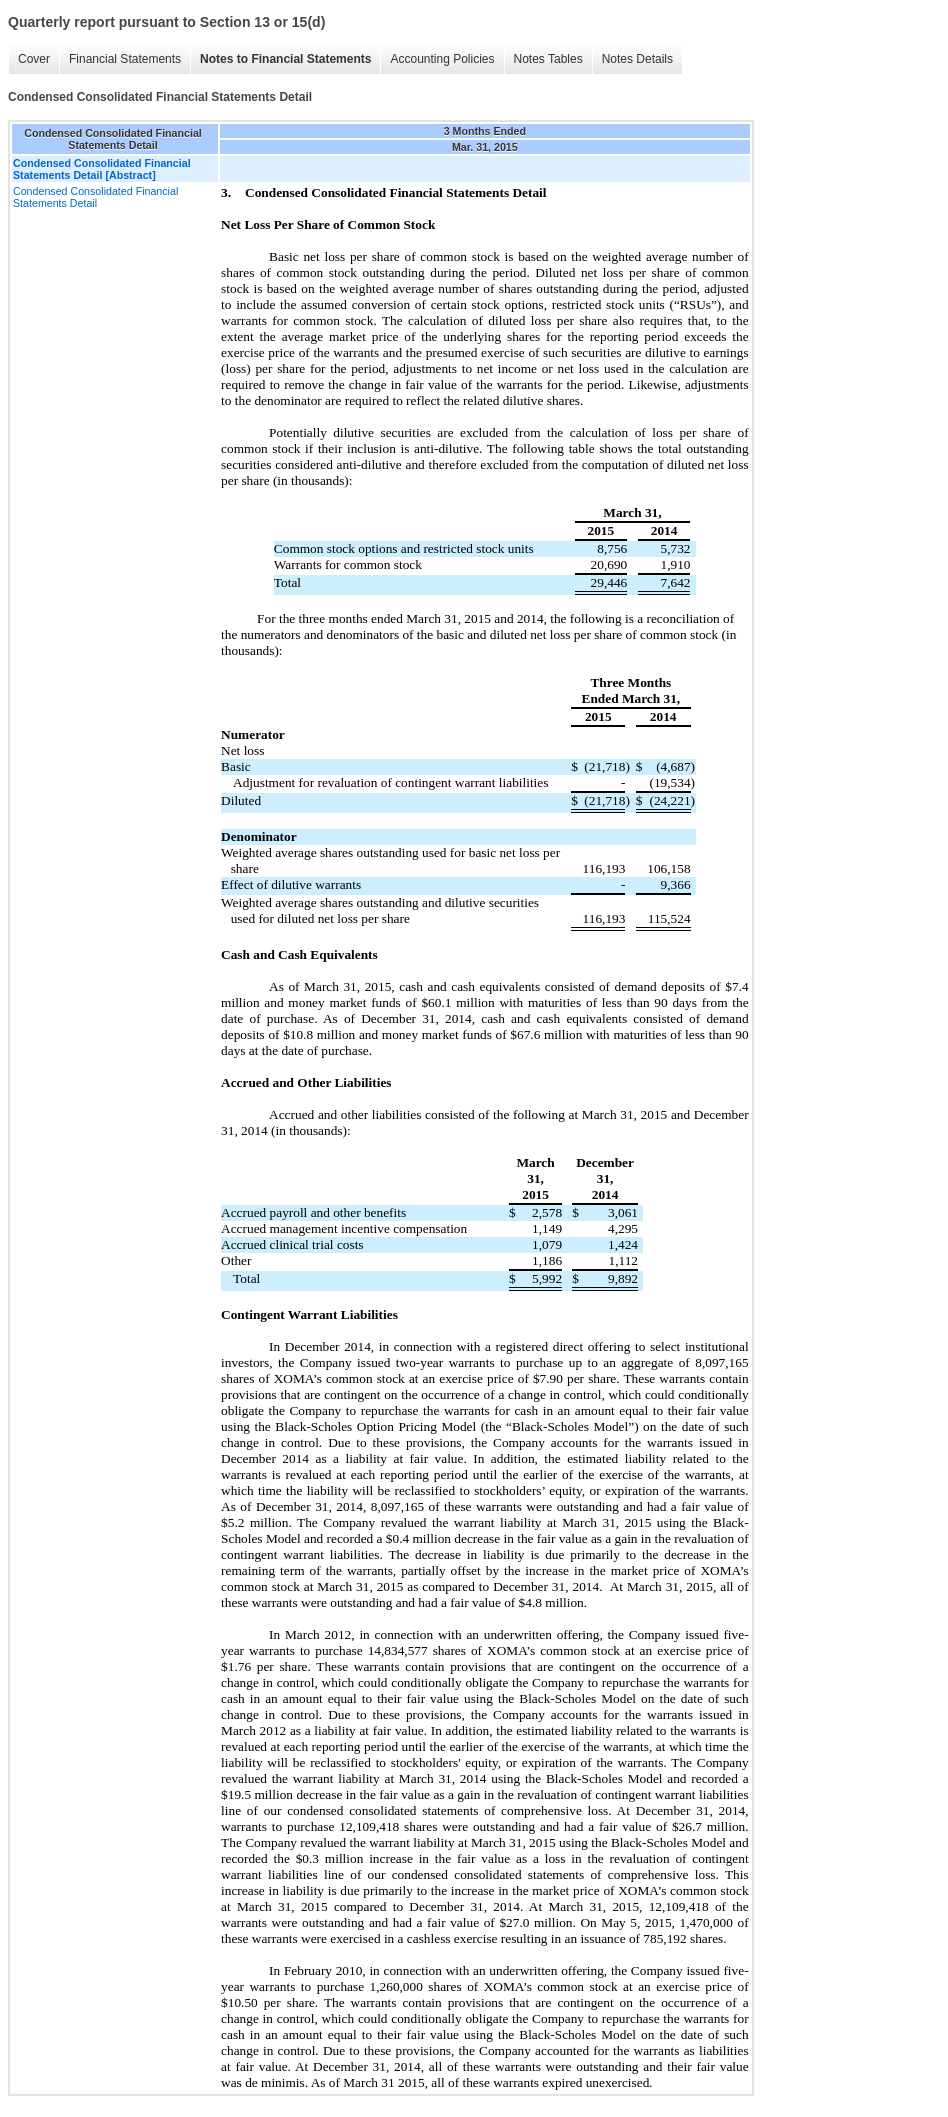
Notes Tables (548, 59)
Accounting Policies (442, 59)
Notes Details (637, 59)
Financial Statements (125, 59)
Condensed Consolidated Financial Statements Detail (95, 197)
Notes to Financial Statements (285, 59)
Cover (34, 59)
